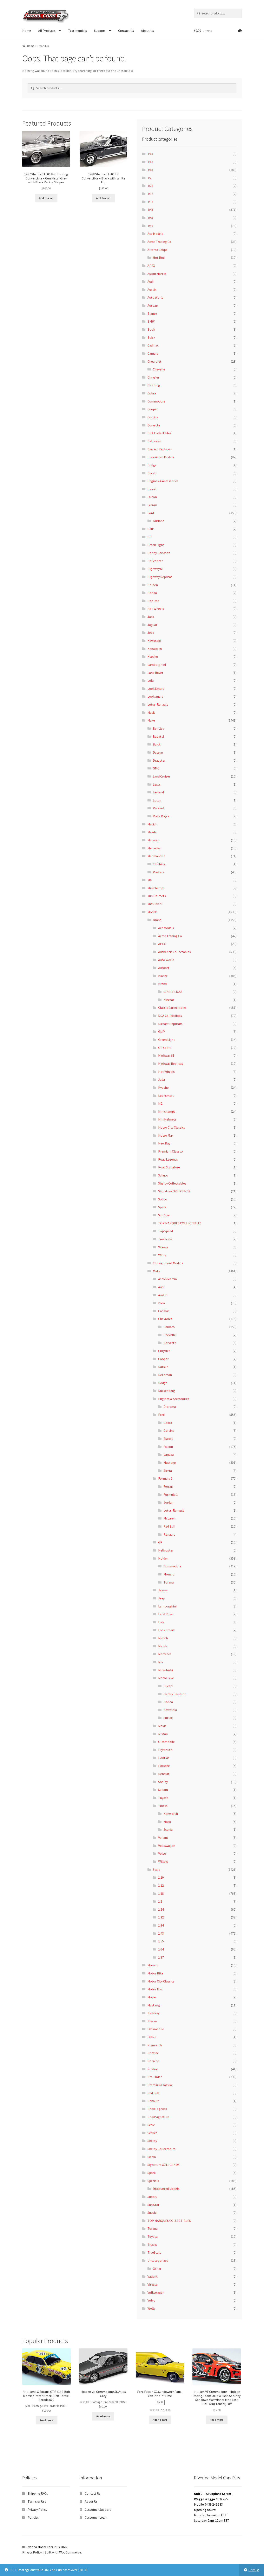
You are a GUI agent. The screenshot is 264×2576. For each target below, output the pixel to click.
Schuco (163, 1175)
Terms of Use (37, 2501)
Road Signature (169, 1167)
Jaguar (152, 625)
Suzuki (168, 1718)
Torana (169, 1582)
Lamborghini (156, 664)
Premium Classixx (170, 1151)
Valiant (163, 1837)
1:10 (150, 154)
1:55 (150, 218)
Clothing (153, 385)
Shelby (163, 1782)
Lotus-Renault (157, 704)
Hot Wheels (155, 609)
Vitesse (163, 1247)
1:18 (150, 170)
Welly (162, 1255)
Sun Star (164, 1215)
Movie (162, 1726)
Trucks (162, 1806)
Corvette (153, 425)
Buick (151, 337)
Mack (151, 712)
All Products (46, 30)
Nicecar (169, 1000)
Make (151, 720)
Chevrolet (154, 361)
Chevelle (159, 369)
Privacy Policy (37, 2509)
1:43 (150, 210)
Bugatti (158, 736)
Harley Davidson (158, 553)
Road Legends (168, 1159)
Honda (152, 593)
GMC (156, 768)
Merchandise (156, 856)
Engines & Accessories (162, 481)
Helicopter (155, 561)
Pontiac (163, 1758)
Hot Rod (159, 257)
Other (151, 2037)
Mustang (170, 1462)
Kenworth (154, 649)
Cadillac (153, 345)
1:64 (150, 226)
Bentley (158, 728)
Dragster (159, 760)
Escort (152, 489)
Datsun (158, 752)
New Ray (164, 1143)
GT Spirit (164, 1048)
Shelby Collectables (172, 1183)
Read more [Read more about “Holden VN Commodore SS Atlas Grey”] (103, 2416)
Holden (152, 585)
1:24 (150, 186)
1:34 (150, 202)
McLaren (153, 840)
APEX (151, 266)
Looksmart (155, 696)
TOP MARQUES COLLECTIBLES (180, 1223)
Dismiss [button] (253, 2570)
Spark (162, 1207)
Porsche (164, 1766)
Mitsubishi (154, 904)
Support (100, 30)
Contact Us (126, 30)
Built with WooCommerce (63, 2552)
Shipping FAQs (38, 2493)
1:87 (161, 1957)
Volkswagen (166, 1846)
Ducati (152, 473)
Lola (150, 680)
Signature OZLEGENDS (174, 1191)
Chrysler (153, 377)
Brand (157, 920)
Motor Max (165, 1135)
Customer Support (98, 2509)
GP (149, 537)
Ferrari (152, 505)
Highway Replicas (159, 577)
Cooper (152, 409)
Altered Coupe (157, 250)
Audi (150, 281)
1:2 (149, 178)
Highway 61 (155, 569)
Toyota (163, 1798)
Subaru (163, 1790)
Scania (168, 1829)
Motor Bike (166, 1678)
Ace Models (155, 233)
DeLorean (154, 441)
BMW (151, 321)
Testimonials (77, 30)
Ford (150, 513)
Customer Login (96, 2517)
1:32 (150, 194)
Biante (152, 313)
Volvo (162, 1853)
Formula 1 (165, 1478)
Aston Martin (156, 274)
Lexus (157, 784)
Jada (150, 617)
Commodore (156, 401)
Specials (153, 2181)
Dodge (152, 465)
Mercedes (154, 848)
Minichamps (156, 888)
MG (149, 880)
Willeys (163, 1861)
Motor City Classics (171, 1127)
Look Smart (155, 688)
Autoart (153, 305)
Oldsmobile (166, 1742)
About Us (147, 30)
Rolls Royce (161, 816)
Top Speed (165, 1231)
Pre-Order (154, 2077)
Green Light (155, 545)
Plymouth (165, 1750)
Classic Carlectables (172, 1007)
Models (152, 912)
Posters (158, 872)
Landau (169, 1454)
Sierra (168, 1470)
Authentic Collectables (174, 952)
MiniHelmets (156, 896)
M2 (160, 1103)
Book (151, 329)
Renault (169, 1534)
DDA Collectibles (159, 433)
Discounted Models (160, 457)
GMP (150, 529)
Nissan (163, 1734)
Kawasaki (154, 641)
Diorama (170, 1406)
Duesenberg (166, 1391)
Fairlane (158, 521)
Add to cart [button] (46, 198)
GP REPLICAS (173, 992)
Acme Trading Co (159, 242)
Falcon (152, 497)
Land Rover (155, 673)
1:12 (150, 162)
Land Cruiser (161, 776)
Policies (33, 2517)
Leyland (158, 792)
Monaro (169, 1574)
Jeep (150, 632)
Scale (156, 1869)
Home (26, 30)
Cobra (151, 393)
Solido (162, 1199)
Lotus (157, 800)
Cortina (152, 417)
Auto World (155, 297)
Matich (152, 824)
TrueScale (165, 1239)
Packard (158, 808)
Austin (152, 289)
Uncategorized (157, 2260)
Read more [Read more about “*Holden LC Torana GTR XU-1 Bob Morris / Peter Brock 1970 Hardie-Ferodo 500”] (46, 2420)
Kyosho (152, 656)
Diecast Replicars (159, 449)
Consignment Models (168, 1263)
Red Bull (169, 1526)
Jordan (168, 1502)
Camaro (153, 353)
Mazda (152, 832)
